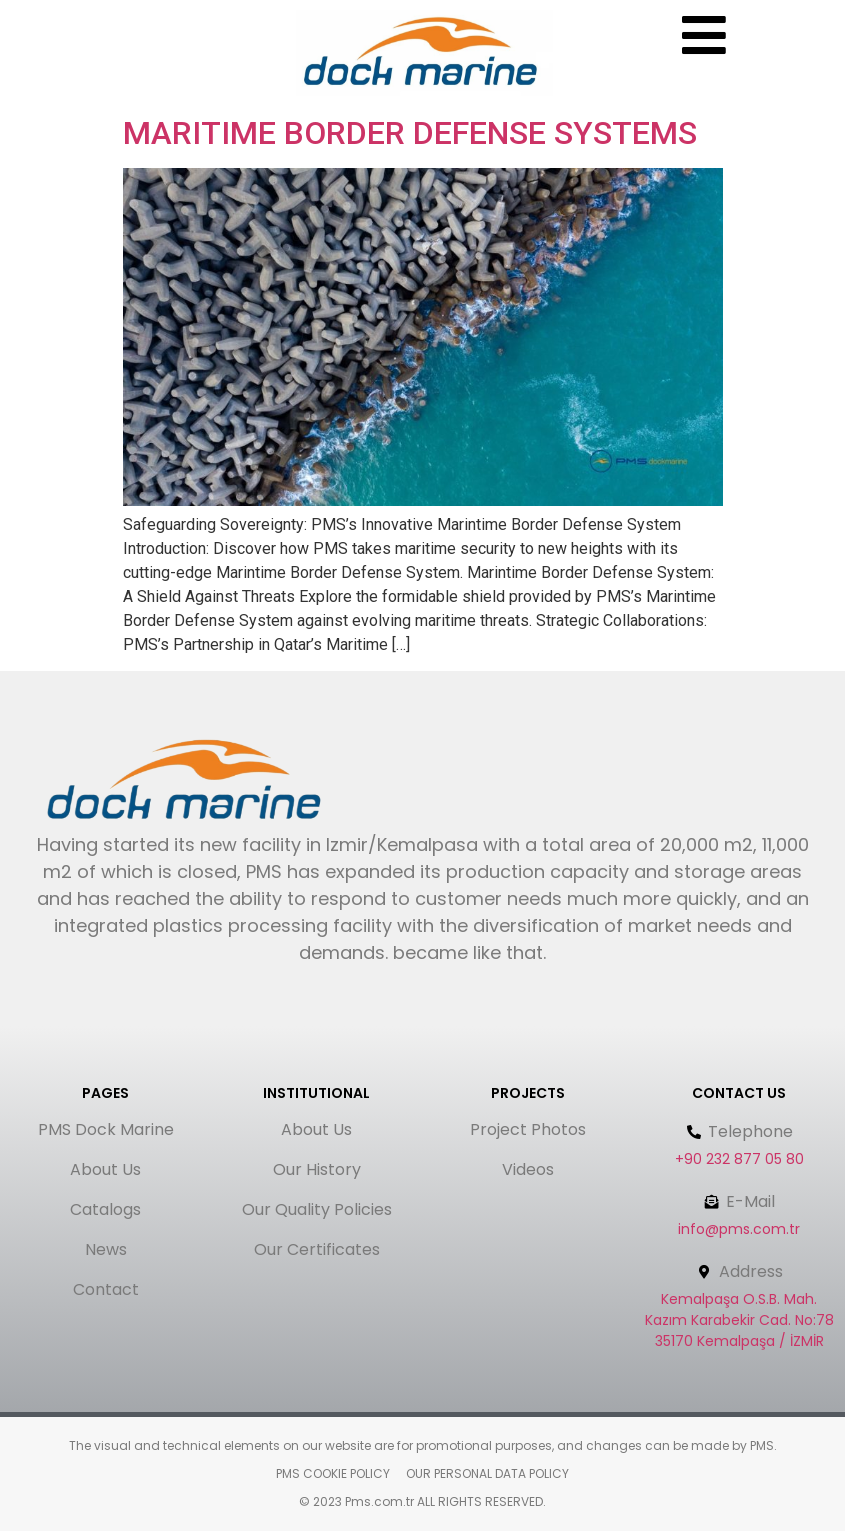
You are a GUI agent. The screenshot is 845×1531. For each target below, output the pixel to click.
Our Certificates (317, 1249)
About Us (105, 1169)
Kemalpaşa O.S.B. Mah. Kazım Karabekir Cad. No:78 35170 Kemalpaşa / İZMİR (739, 1320)
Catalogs (105, 1209)
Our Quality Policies (317, 1209)
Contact (106, 1289)
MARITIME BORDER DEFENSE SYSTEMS (410, 133)
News (106, 1249)
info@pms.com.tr (739, 1229)
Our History (317, 1169)
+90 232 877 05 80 (739, 1159)
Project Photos (528, 1129)
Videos (528, 1169)
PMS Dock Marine (106, 1129)
